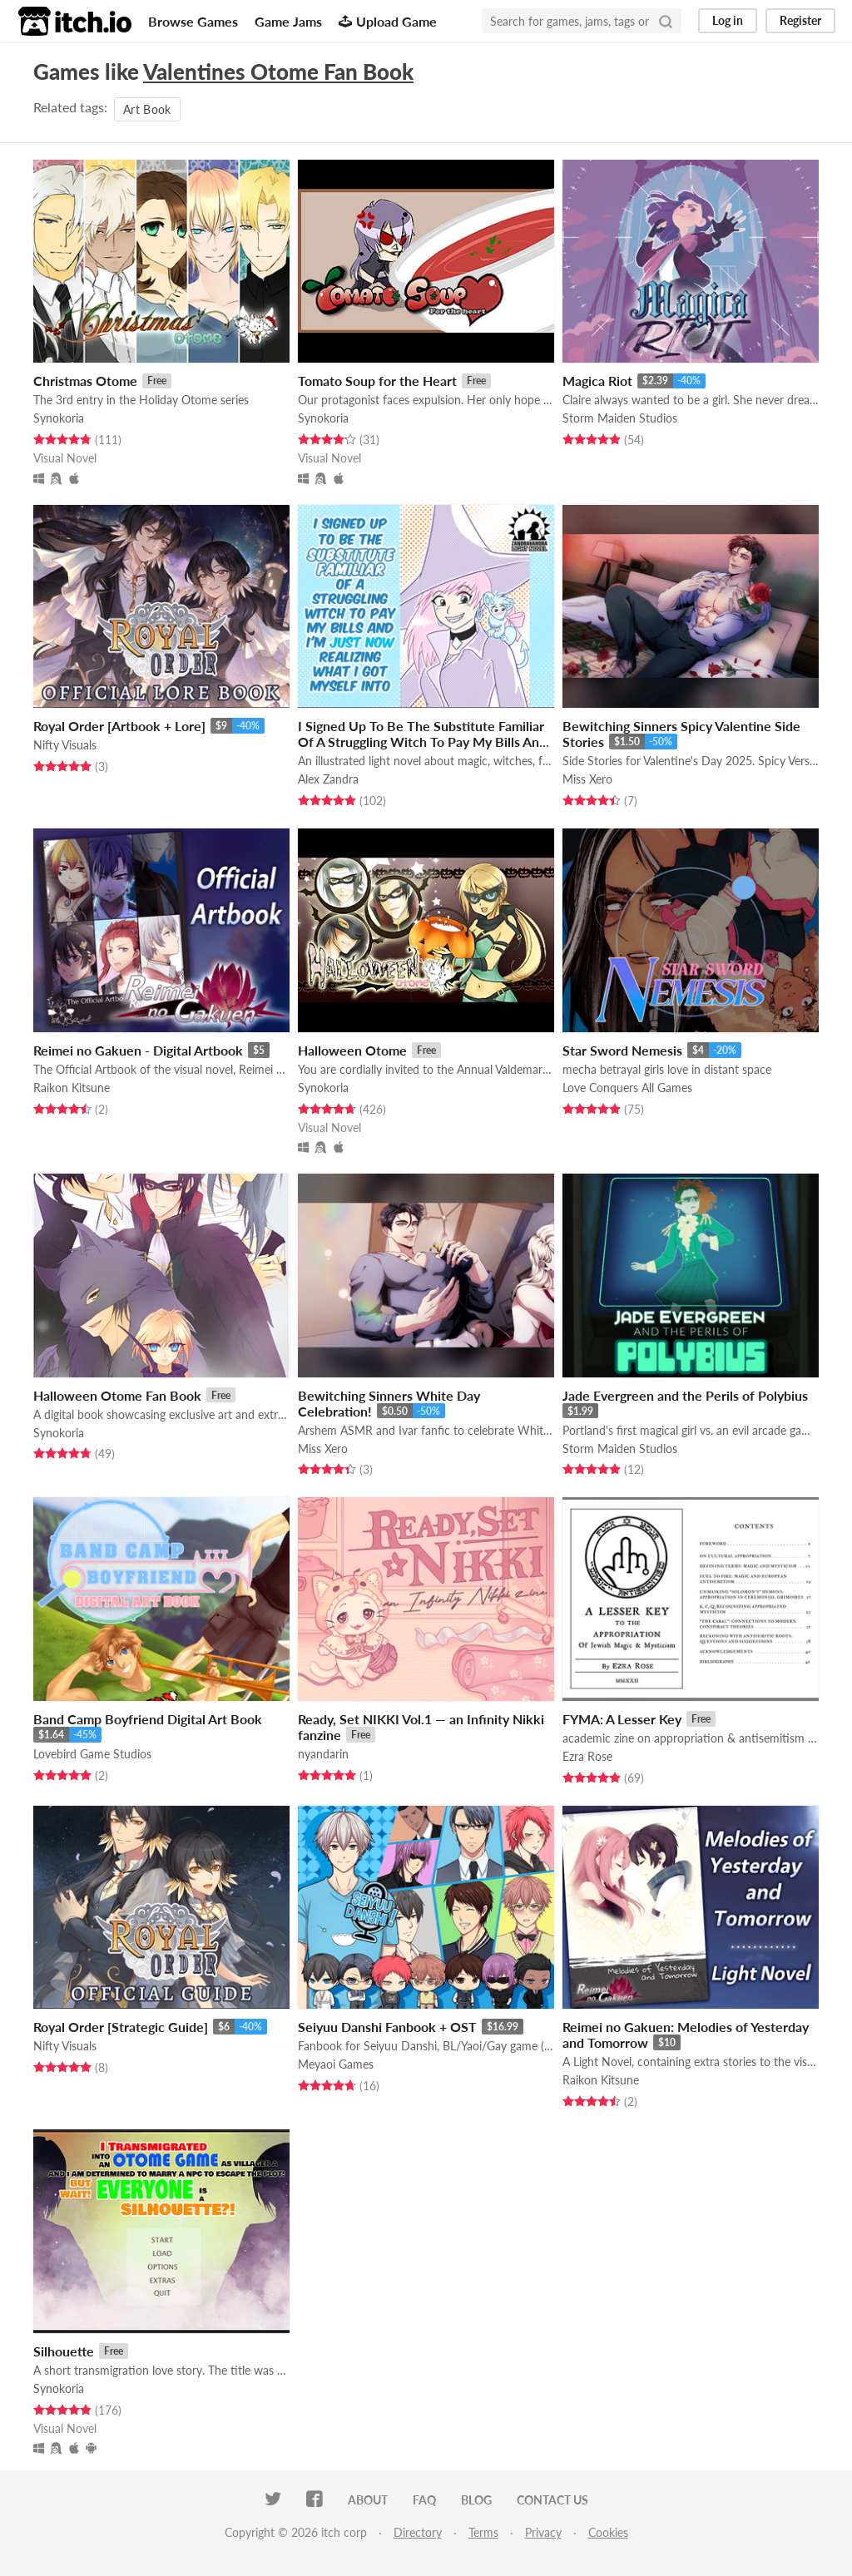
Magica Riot (597, 380)
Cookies (608, 2532)
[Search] (665, 20)
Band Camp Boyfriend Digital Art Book (147, 1719)
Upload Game (388, 21)
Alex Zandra (328, 779)
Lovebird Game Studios (92, 1754)
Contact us (552, 2500)
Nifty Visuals (65, 745)
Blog (476, 2500)
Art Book (147, 109)
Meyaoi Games (336, 2064)
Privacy (543, 2532)
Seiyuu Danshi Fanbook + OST (387, 2027)
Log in (727, 20)
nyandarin (323, 1754)
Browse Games (193, 21)
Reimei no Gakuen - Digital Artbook (138, 1050)
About (368, 2500)
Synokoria (58, 418)
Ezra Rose (587, 1756)
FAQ (424, 2500)
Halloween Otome (352, 1050)
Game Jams (288, 21)
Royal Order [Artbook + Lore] (119, 726)
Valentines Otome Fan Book (278, 71)
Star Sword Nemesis (622, 1050)
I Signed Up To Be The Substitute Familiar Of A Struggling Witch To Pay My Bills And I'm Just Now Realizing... (422, 741)
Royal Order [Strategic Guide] (120, 2027)
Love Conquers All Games (627, 1087)
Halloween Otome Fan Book (117, 1395)
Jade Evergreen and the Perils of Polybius (685, 1395)
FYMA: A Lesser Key (621, 1719)
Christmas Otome (85, 380)
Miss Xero (587, 779)
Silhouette (63, 2351)
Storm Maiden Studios (619, 418)
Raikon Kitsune (71, 1087)
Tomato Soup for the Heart (377, 380)
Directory (418, 2532)
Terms (483, 2532)
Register (800, 20)
